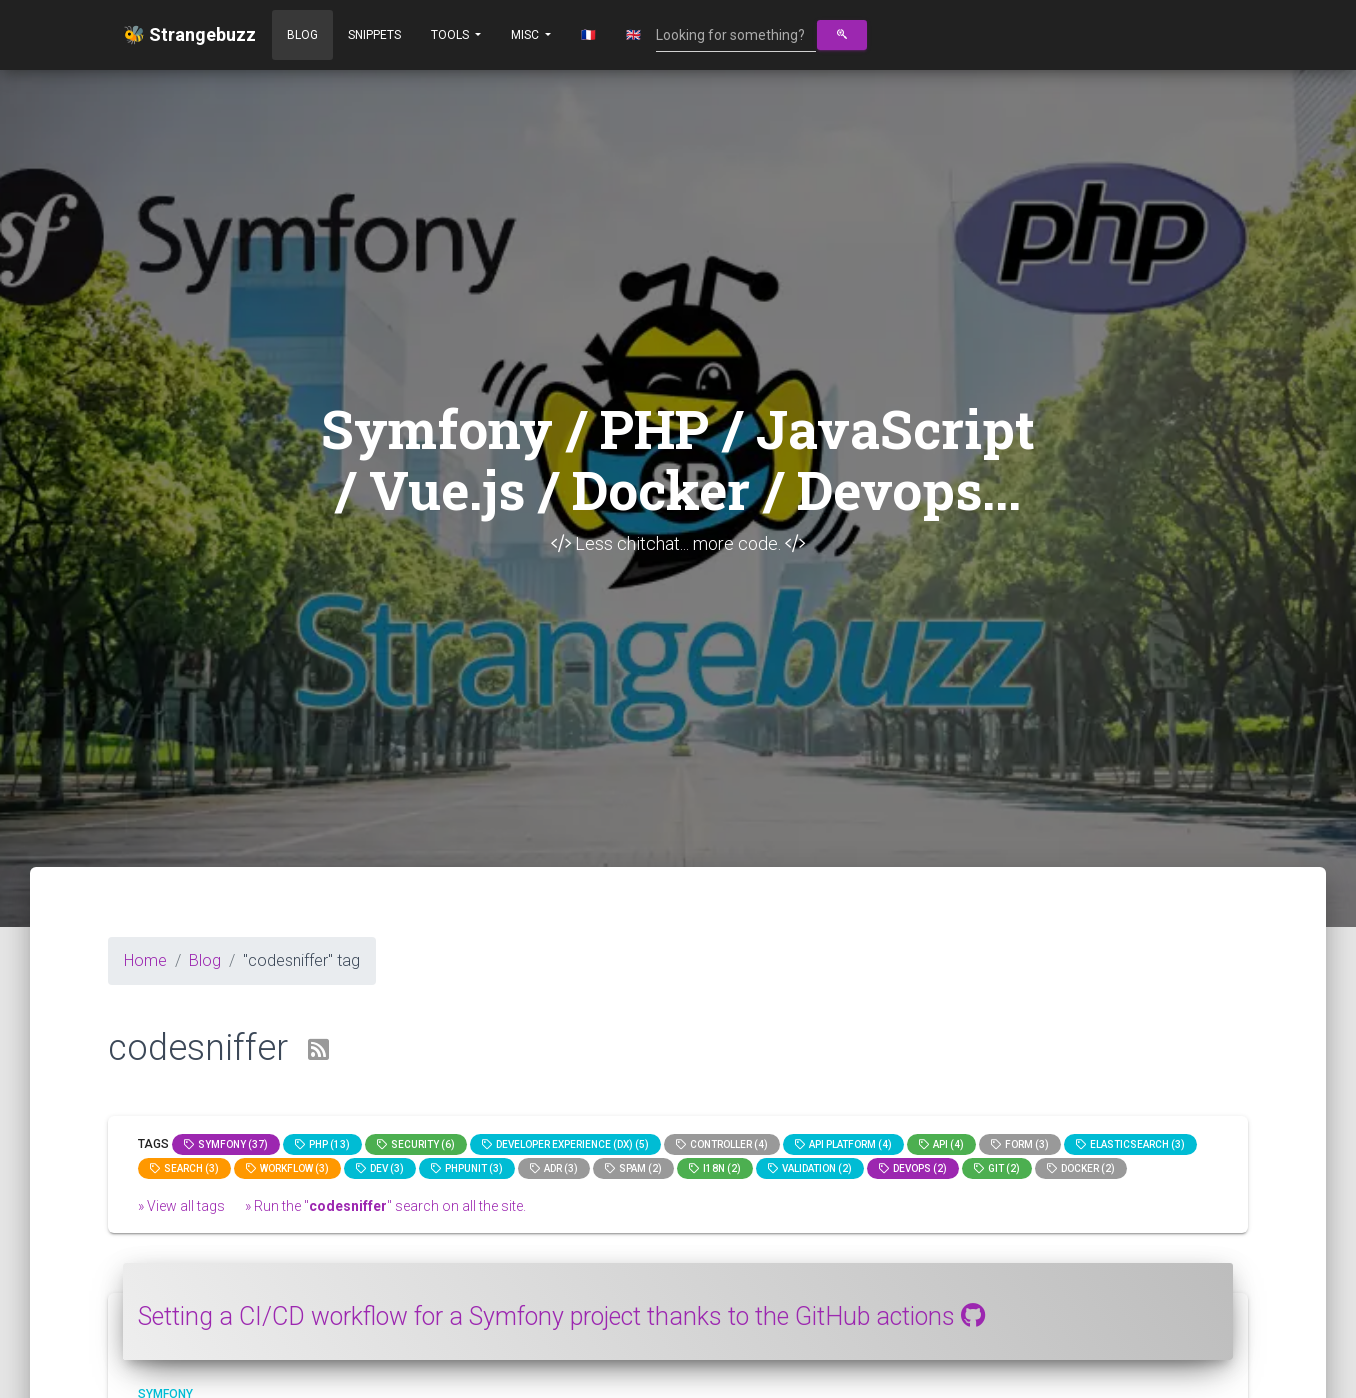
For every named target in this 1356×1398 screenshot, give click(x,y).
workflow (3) (287, 1168)
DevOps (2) (913, 1168)
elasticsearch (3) (1130, 1144)
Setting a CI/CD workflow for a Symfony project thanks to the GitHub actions (561, 1316)
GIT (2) (997, 1168)
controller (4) (722, 1144)
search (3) (184, 1168)
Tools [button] (451, 35)
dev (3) (380, 1168)
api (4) (941, 1144)
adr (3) (554, 1168)
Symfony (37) (226, 1144)
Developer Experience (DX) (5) (565, 1144)
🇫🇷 (588, 35)
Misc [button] (526, 35)
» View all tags (181, 1206)
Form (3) (1020, 1144)
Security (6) (416, 1144)
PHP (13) (322, 1144)
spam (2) (633, 1168)
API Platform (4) (843, 1144)
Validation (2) (810, 1168)
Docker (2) (1081, 1168)
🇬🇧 (633, 35)
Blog (302, 35)
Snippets (374, 35)
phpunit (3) (467, 1168)
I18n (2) (715, 1168)
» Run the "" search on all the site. (385, 1206)
